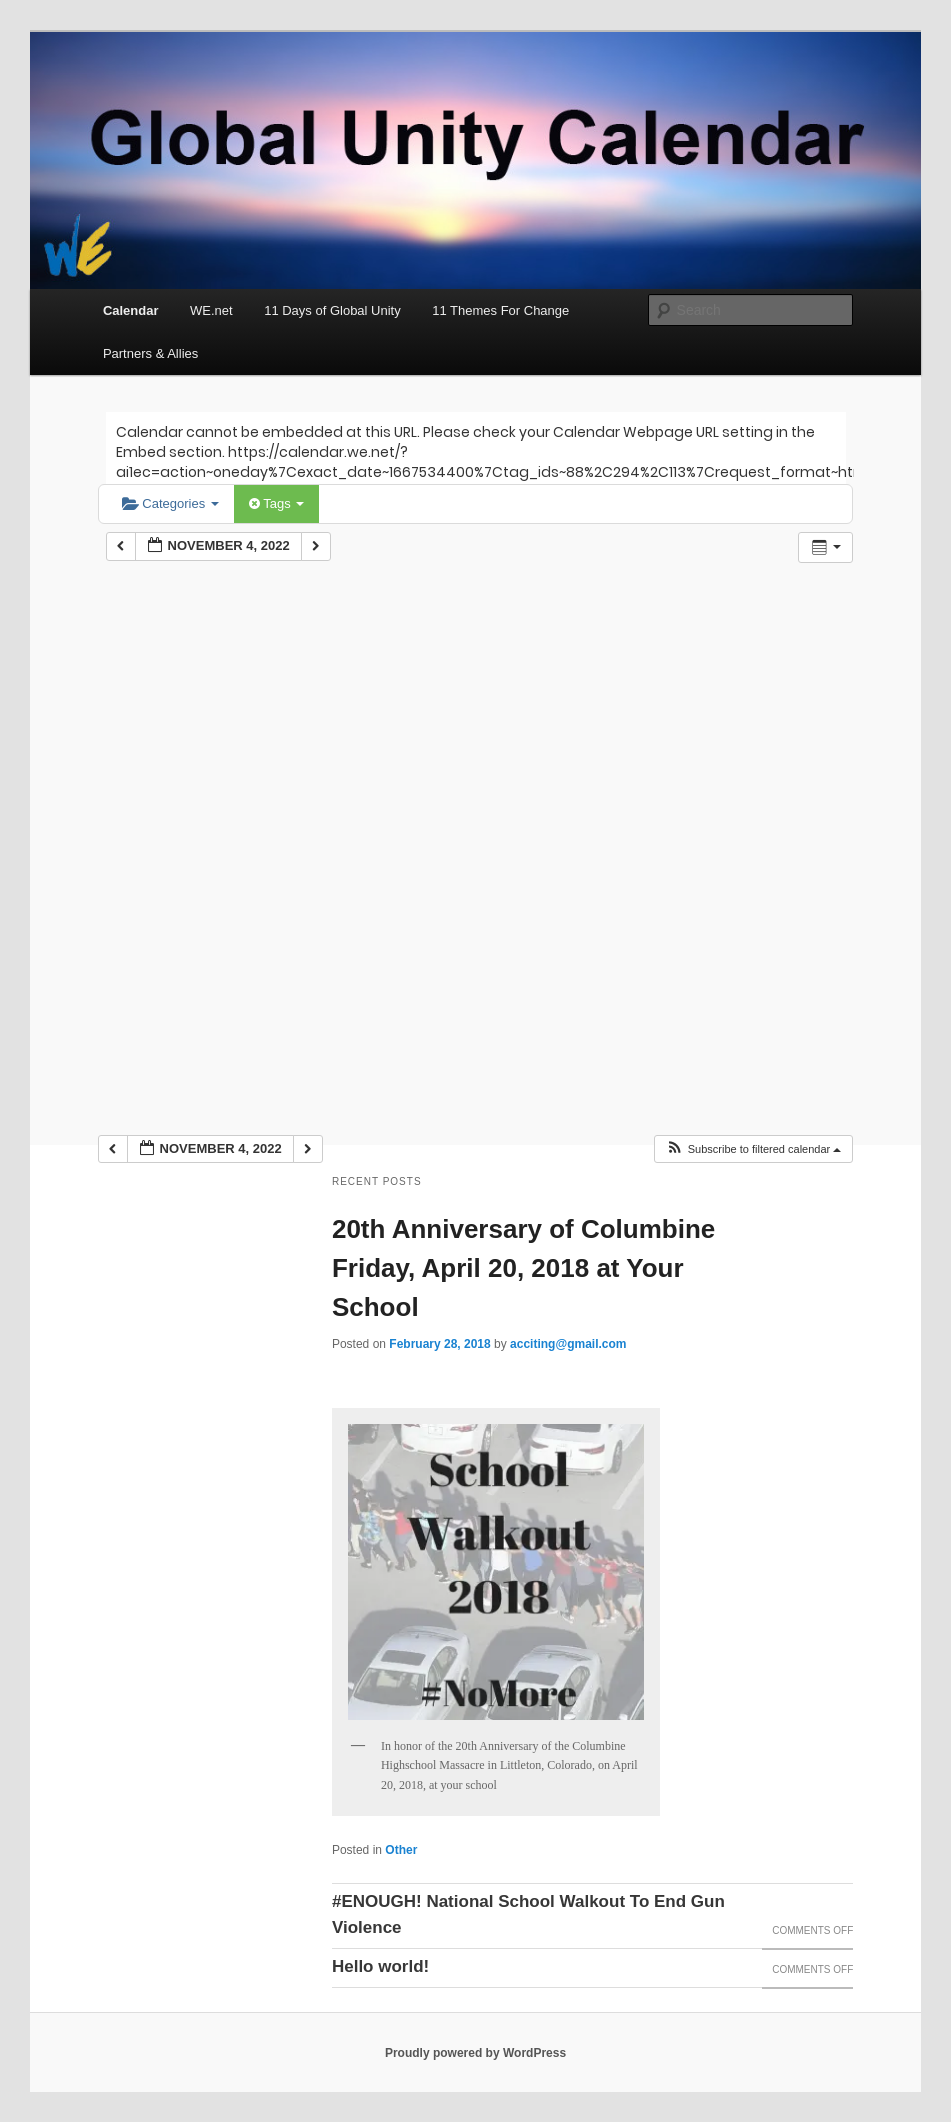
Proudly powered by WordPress (475, 2053)
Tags (276, 503)
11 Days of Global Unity (332, 310)
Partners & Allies (150, 353)
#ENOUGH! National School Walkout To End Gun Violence (528, 1914)
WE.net (211, 310)
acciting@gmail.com (568, 1344)
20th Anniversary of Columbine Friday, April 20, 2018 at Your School (523, 1268)
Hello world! (380, 1966)
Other (401, 1850)
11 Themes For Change (500, 310)
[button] (753, 1149)
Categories (170, 503)
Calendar (131, 310)
